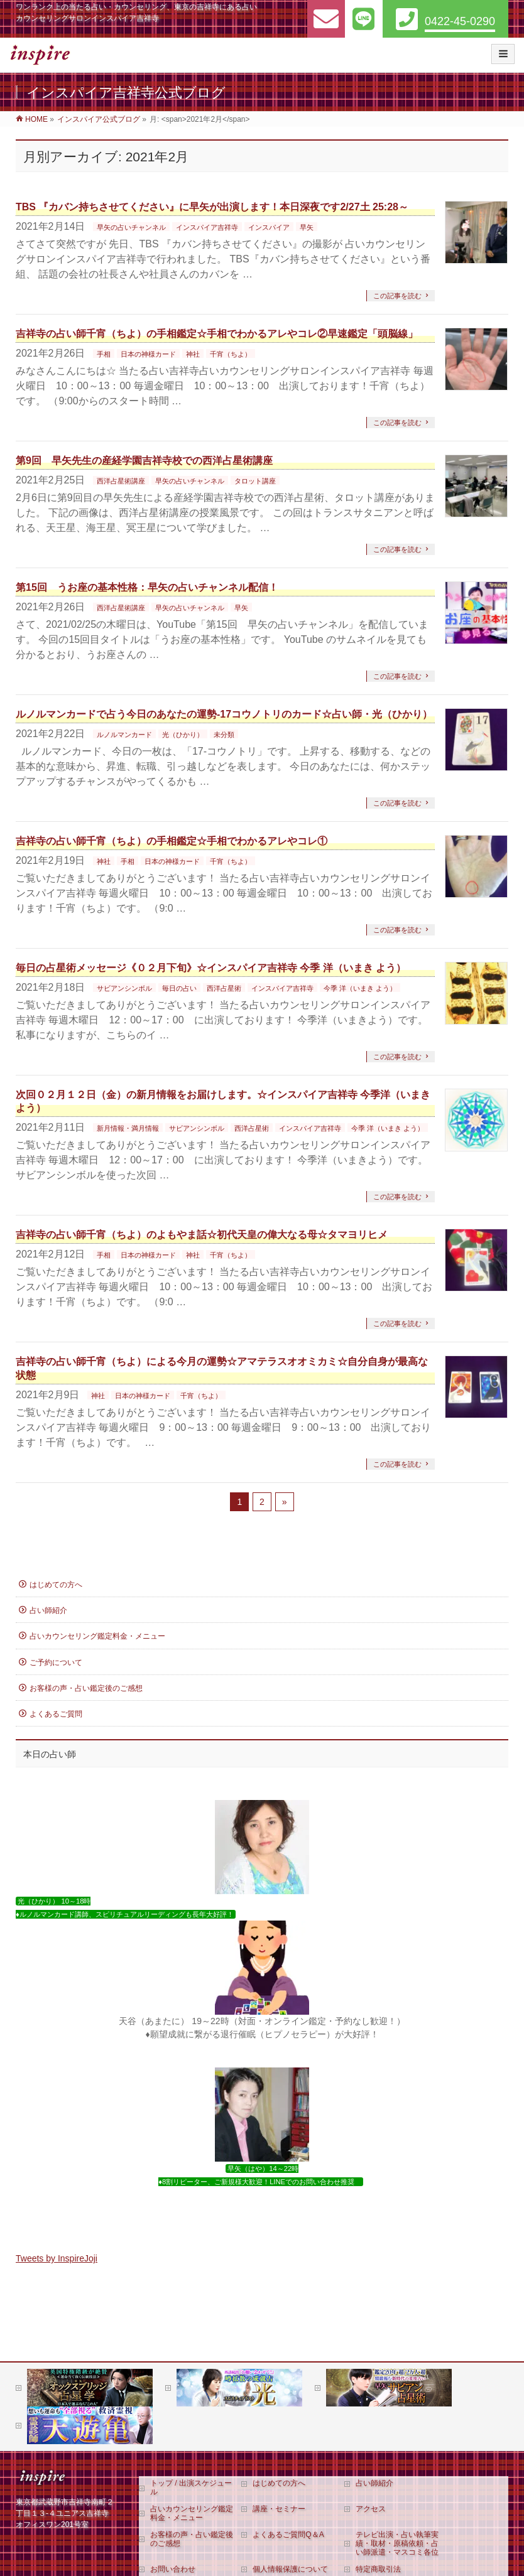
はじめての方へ (56, 1584)
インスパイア (269, 227)
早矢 (307, 227)
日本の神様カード (148, 354)
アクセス (371, 2508)
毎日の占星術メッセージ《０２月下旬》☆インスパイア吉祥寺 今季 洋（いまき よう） (211, 967)
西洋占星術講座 (121, 481)
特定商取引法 (378, 2569)
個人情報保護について (290, 2569)
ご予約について (56, 1662)
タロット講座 (255, 481)
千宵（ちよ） (230, 354)
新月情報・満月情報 (128, 1128)
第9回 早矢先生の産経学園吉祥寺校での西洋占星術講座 (144, 460)
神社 (193, 354)
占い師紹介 (48, 1610)
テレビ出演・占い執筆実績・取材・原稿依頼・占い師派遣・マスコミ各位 (397, 2543)
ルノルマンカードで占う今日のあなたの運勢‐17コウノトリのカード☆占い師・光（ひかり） (224, 714)
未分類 (224, 734)
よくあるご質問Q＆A (288, 2534)
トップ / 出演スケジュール (191, 2487)
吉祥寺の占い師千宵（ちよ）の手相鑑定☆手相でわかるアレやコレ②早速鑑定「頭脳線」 (217, 333)
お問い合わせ (172, 2569)
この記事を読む (397, 295)
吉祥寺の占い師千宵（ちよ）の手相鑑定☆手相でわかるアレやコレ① (171, 841)
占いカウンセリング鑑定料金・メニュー (97, 1636)
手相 (104, 354)
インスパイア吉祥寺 (207, 227)
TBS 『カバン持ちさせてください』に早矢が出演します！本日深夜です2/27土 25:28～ (212, 207)
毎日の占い (179, 988)
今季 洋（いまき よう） (360, 988)
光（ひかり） (183, 734)
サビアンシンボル (124, 988)
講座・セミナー (279, 2508)
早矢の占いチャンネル (131, 227)
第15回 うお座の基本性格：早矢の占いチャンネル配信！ (147, 587)
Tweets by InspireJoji (56, 2258)
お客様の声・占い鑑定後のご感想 (86, 1688)
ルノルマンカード (124, 734)
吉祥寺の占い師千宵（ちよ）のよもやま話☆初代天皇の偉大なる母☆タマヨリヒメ (202, 1234)
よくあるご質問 (56, 1714)
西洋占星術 (224, 988)
